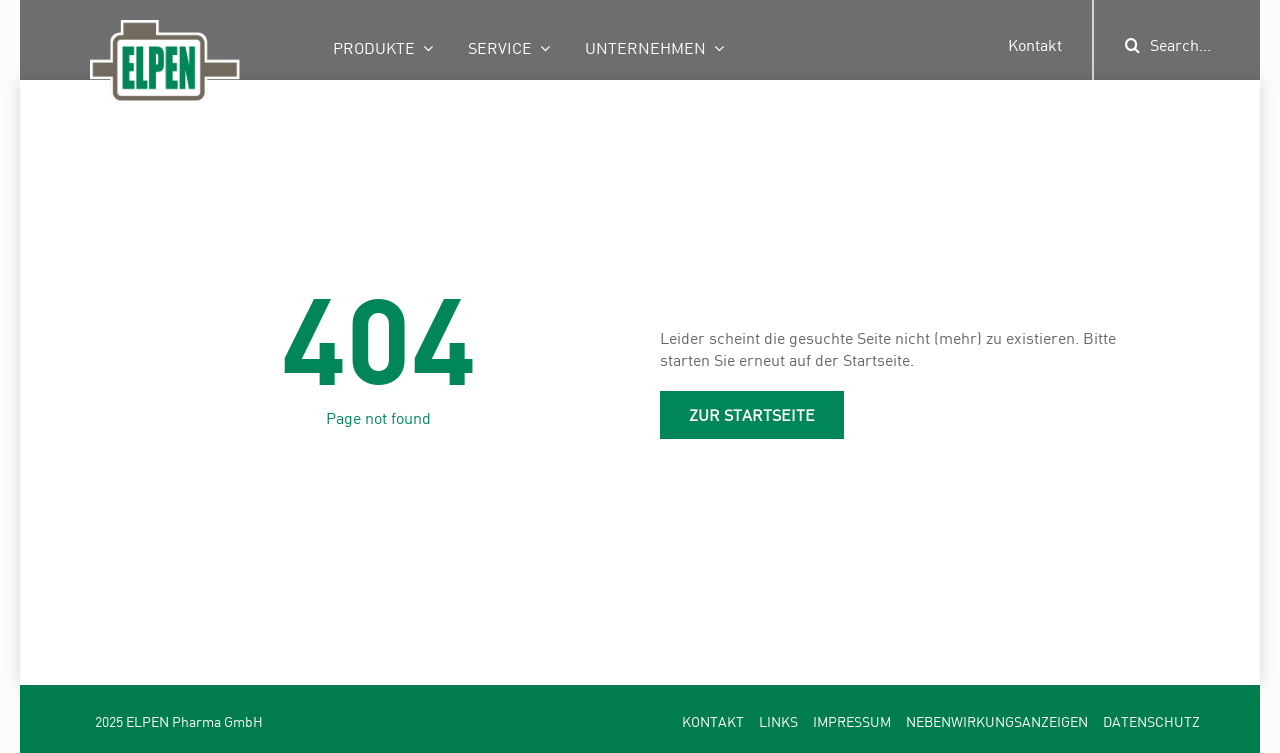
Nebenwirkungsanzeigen (997, 721)
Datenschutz (1151, 721)
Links (778, 721)
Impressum (852, 721)
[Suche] (1133, 45)
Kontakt (1035, 45)
